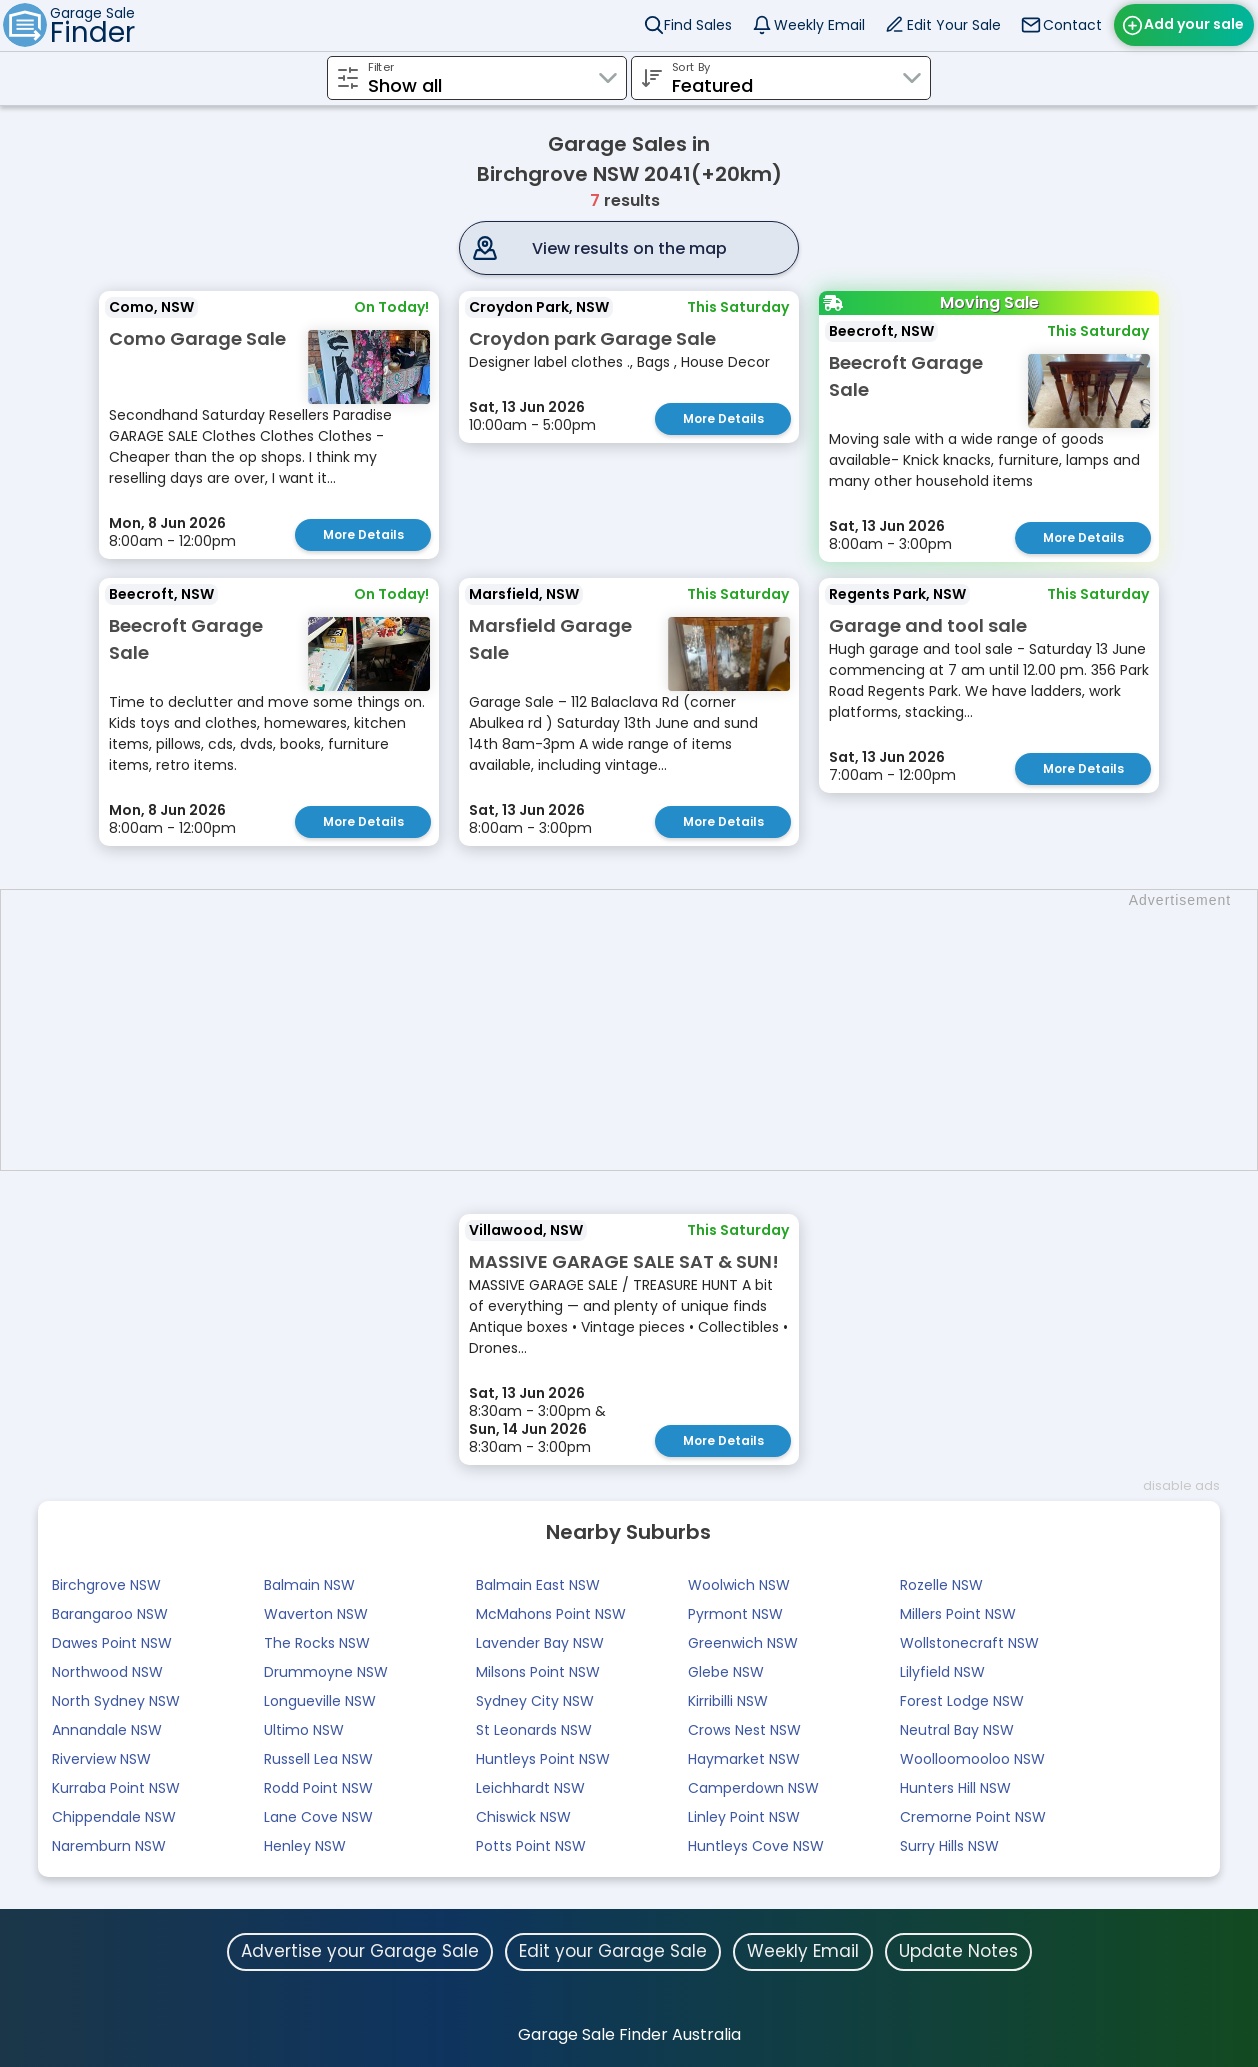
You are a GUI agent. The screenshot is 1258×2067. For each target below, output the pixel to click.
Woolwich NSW (739, 1585)
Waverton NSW (316, 1614)
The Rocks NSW (317, 1643)
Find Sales (698, 25)
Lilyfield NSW (942, 1672)
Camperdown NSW (753, 1788)
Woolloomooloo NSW (972, 1759)
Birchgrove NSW (106, 1585)
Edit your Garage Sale (613, 1951)
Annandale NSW (107, 1730)
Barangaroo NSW (110, 1614)
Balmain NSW (309, 1585)
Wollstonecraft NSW (969, 1643)
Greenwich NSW (743, 1643)
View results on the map (629, 248)
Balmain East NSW (538, 1585)
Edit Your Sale (954, 25)
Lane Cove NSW (318, 1817)
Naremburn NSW (109, 1846)
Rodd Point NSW (318, 1788)
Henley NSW (305, 1846)
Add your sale (1194, 24)
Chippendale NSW (114, 1817)
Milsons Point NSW (538, 1672)
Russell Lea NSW (318, 1759)
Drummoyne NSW (326, 1672)
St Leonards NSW (534, 1730)
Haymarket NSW (744, 1759)
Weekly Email (819, 25)
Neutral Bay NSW (957, 1730)
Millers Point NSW (958, 1614)
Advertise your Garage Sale (360, 1951)
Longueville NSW (320, 1701)
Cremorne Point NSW (973, 1817)
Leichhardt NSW (530, 1788)
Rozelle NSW (941, 1585)
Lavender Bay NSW (540, 1643)
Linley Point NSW (744, 1817)
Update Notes (958, 1951)
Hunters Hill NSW (955, 1788)
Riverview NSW (101, 1759)
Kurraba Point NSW (116, 1788)
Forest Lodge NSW (962, 1701)
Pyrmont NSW (735, 1614)
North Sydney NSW (116, 1701)
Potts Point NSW (531, 1846)
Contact (1072, 25)
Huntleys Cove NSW (756, 1846)
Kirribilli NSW (728, 1701)
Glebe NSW (726, 1672)
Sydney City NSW (535, 1701)
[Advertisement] (639, 1030)
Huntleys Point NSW (543, 1759)
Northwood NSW (107, 1672)
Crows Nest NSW (744, 1730)
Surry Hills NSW (949, 1846)
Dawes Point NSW (112, 1643)
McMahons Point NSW (551, 1614)
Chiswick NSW (523, 1817)
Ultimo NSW (304, 1730)
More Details (363, 534)
